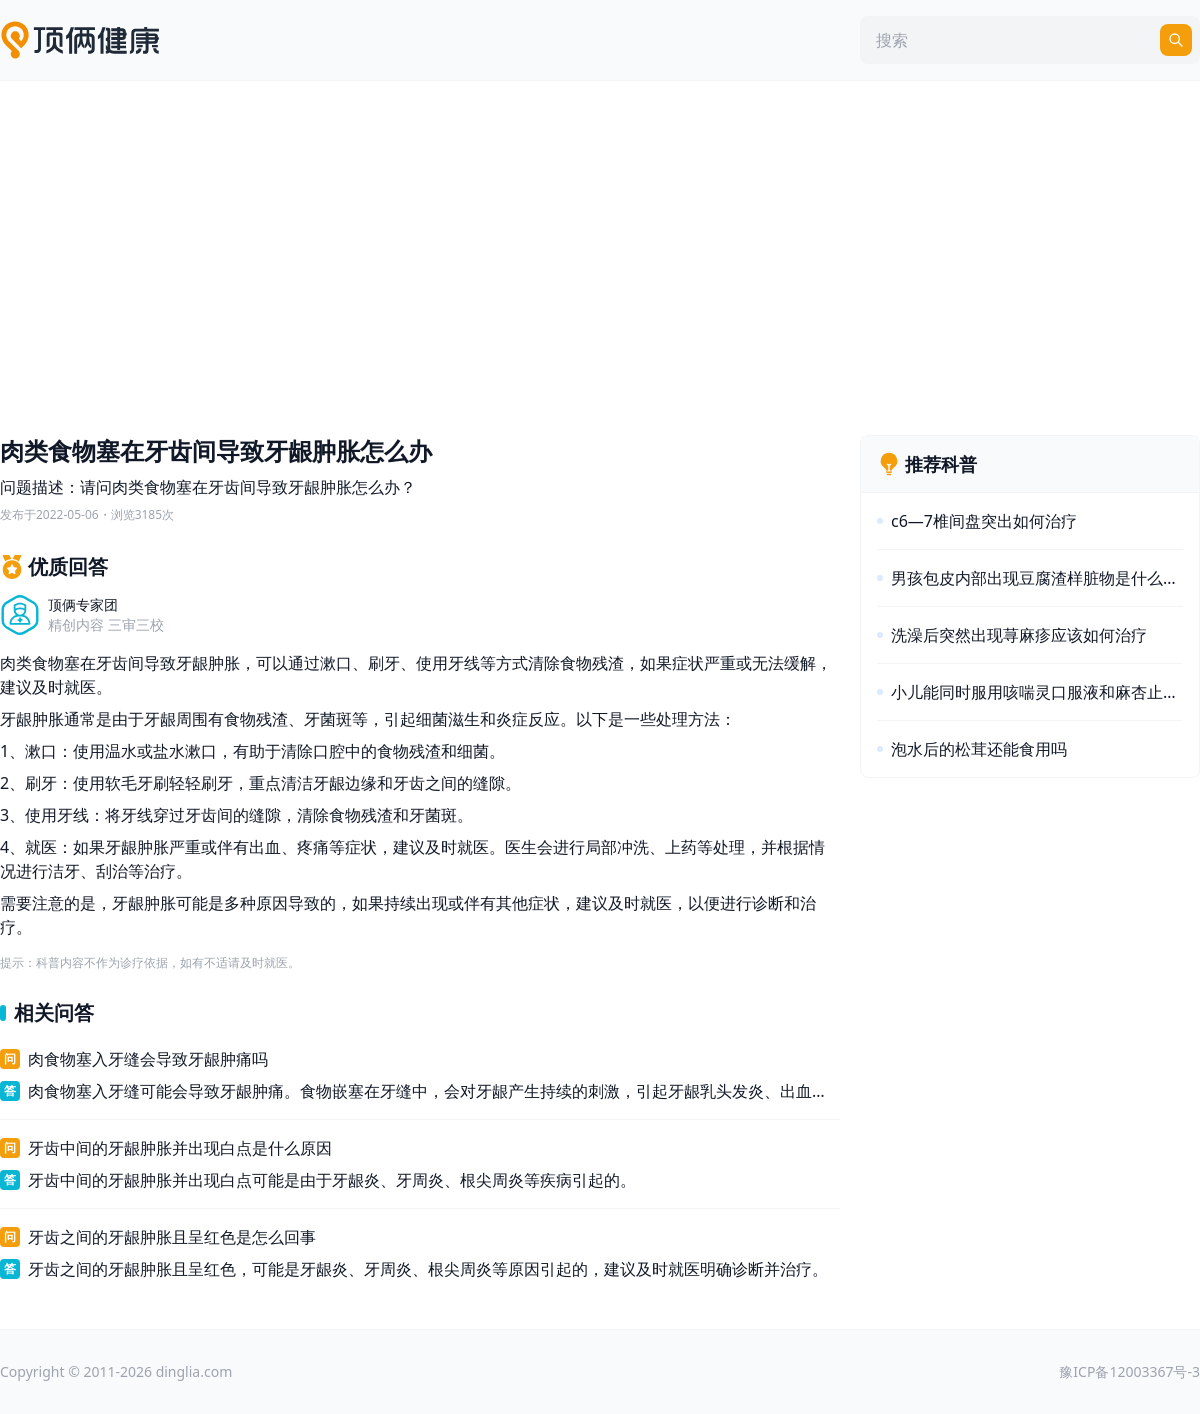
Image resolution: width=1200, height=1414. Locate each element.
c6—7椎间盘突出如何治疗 (984, 521)
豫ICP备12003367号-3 (1129, 1371)
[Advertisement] (600, 253)
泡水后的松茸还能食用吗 (979, 749)
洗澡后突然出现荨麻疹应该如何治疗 (1019, 635)
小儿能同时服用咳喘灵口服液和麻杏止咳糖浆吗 (1037, 692)
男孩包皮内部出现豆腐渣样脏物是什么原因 (1037, 578)
